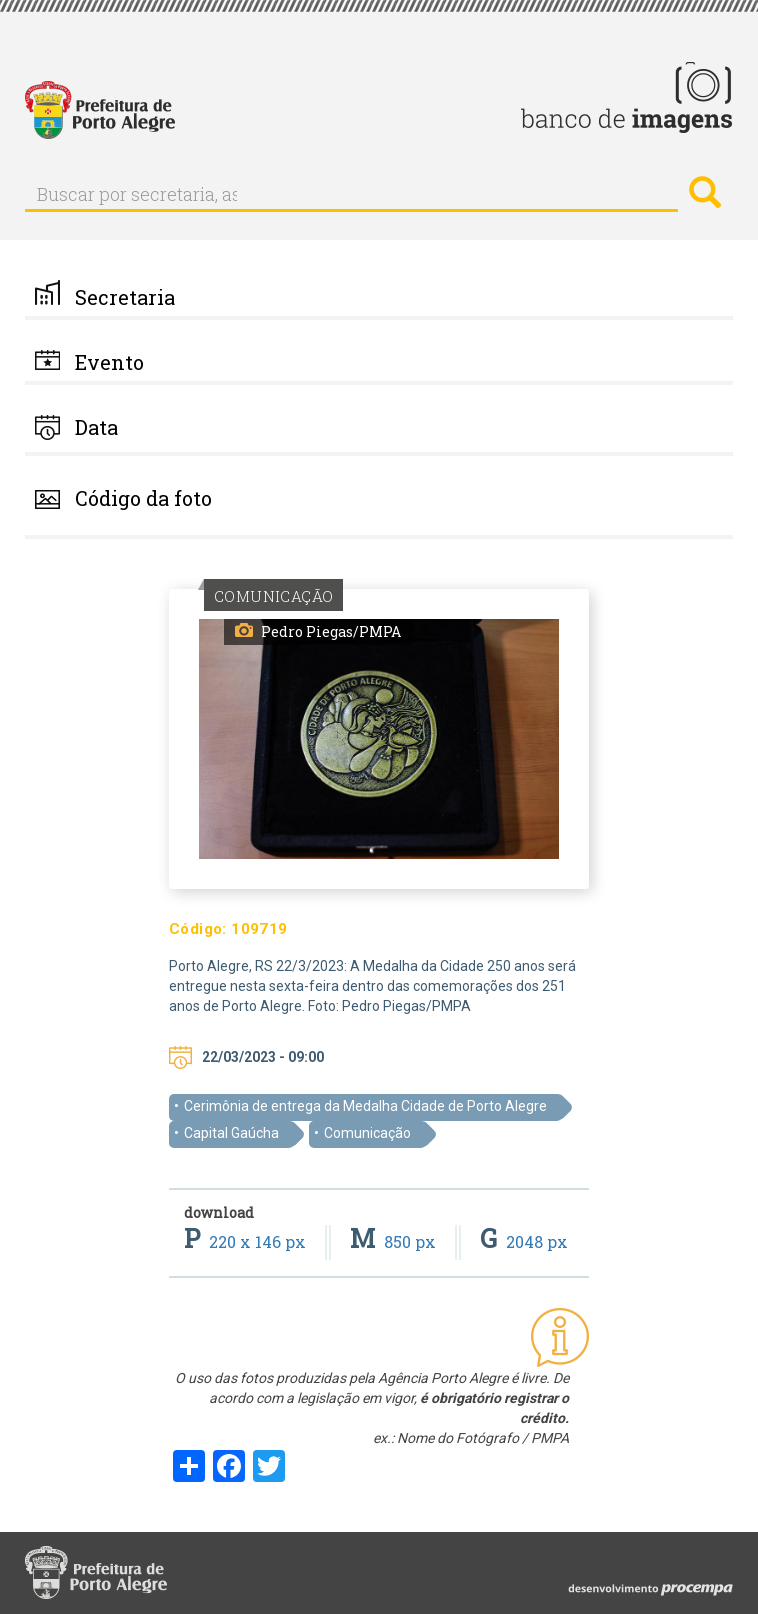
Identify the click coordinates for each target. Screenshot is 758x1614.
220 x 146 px (247, 1241)
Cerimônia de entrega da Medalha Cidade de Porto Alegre (365, 1106)
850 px (395, 1241)
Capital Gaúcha (231, 1133)
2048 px (524, 1241)
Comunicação (367, 1133)
